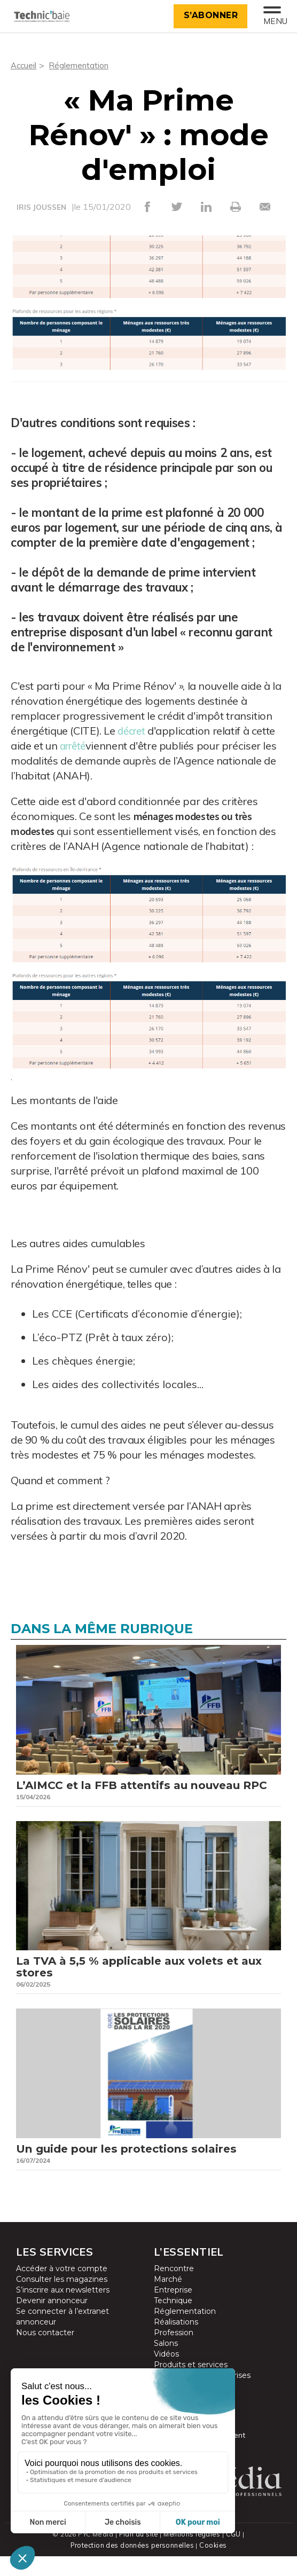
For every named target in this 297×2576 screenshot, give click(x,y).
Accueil (24, 65)
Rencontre (174, 2289)
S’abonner (208, 15)
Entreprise (173, 2310)
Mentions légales (192, 2554)
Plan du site (138, 2554)
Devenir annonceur (52, 2321)
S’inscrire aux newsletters (63, 2310)
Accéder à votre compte (61, 2289)
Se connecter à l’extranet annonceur (62, 2337)
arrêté (74, 745)
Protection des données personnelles (132, 2565)
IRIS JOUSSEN (41, 207)
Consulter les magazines (61, 2300)
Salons (166, 2364)
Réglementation (81, 65)
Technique (173, 2321)
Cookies (215, 2565)
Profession (173, 2353)
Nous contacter (45, 2353)
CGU (234, 2554)
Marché (168, 2300)
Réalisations (176, 2342)
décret (133, 730)
